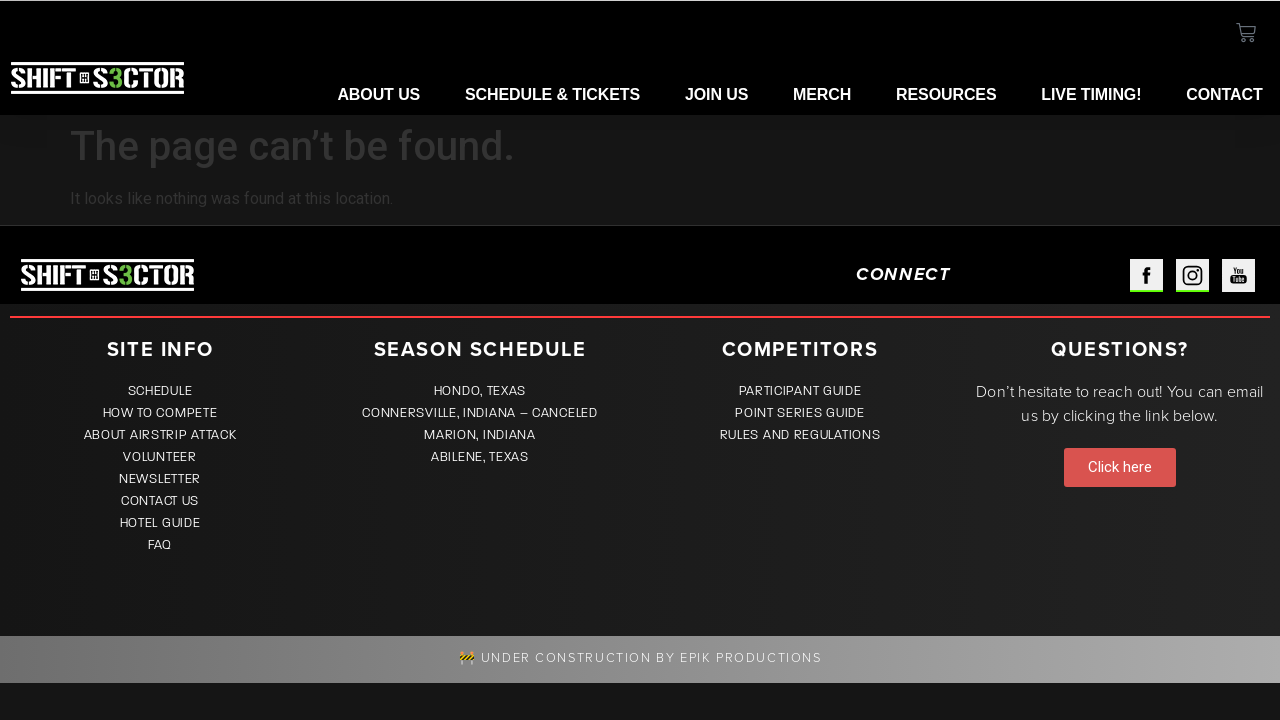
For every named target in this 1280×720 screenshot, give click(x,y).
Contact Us (160, 501)
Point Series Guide (800, 413)
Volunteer (159, 457)
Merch (822, 94)
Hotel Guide (160, 523)
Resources (946, 94)
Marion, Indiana (480, 435)
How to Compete (160, 413)
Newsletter (160, 479)
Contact (1224, 94)
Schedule (160, 391)
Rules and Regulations (800, 435)
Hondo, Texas (480, 391)
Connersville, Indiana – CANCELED (479, 413)
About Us (378, 94)
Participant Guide (800, 391)
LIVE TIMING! (1091, 94)
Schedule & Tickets (552, 94)
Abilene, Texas (480, 457)
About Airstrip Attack (160, 435)
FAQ (160, 545)
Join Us (716, 94)
